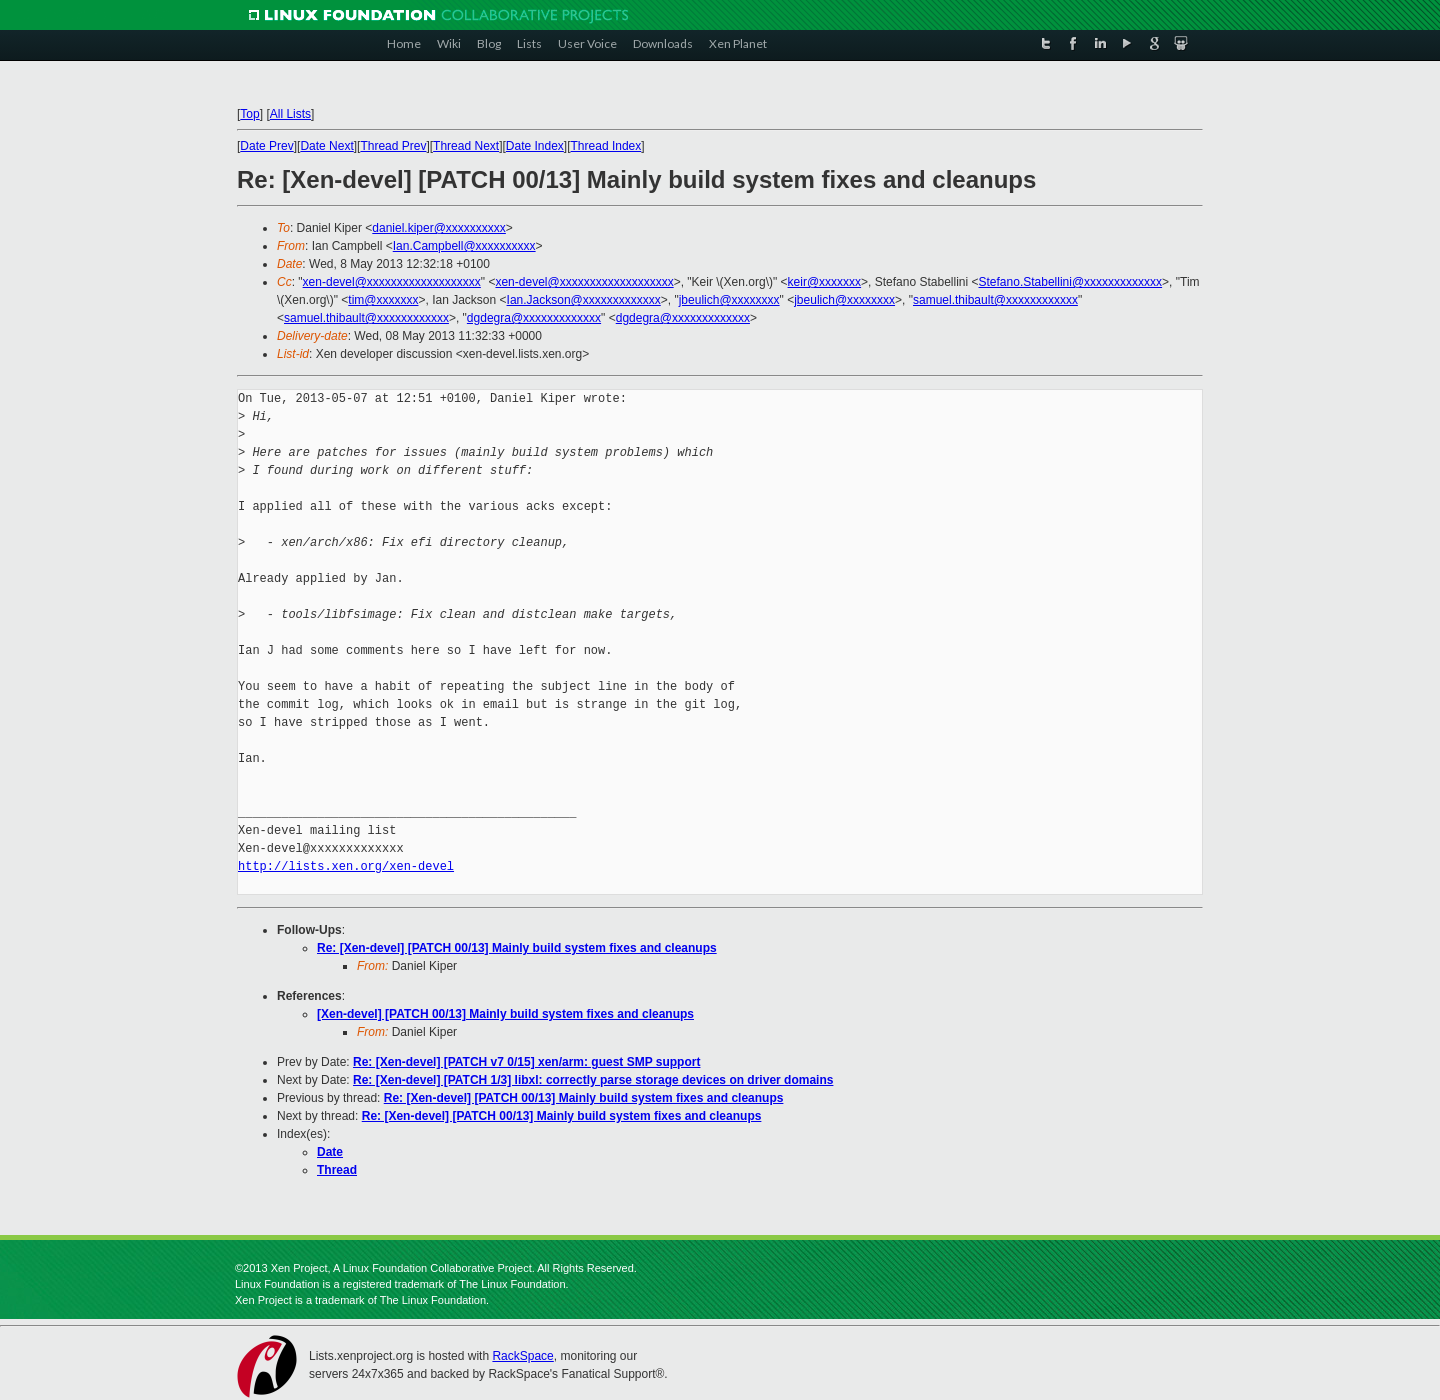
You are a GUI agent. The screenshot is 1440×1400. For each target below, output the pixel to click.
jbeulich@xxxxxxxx (729, 300)
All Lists (290, 114)
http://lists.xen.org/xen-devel (346, 866)
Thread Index (606, 146)
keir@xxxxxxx (825, 282)
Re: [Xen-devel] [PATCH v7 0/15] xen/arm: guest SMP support (526, 1062)
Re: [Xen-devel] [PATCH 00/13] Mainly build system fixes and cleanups (517, 948)
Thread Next (466, 146)
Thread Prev (393, 146)
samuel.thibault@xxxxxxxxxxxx (995, 300)
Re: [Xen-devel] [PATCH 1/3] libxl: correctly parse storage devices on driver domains (593, 1080)
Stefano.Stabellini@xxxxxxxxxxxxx (1071, 282)
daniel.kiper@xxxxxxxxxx (439, 228)
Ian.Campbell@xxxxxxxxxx (464, 246)
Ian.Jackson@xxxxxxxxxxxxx (584, 300)
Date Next (326, 146)
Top (249, 114)
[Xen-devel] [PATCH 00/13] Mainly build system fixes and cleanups (505, 1014)
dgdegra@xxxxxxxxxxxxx (534, 318)
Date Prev (266, 146)
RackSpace (522, 1356)
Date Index (535, 146)
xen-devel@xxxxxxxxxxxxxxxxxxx (392, 282)
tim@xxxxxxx (383, 300)
